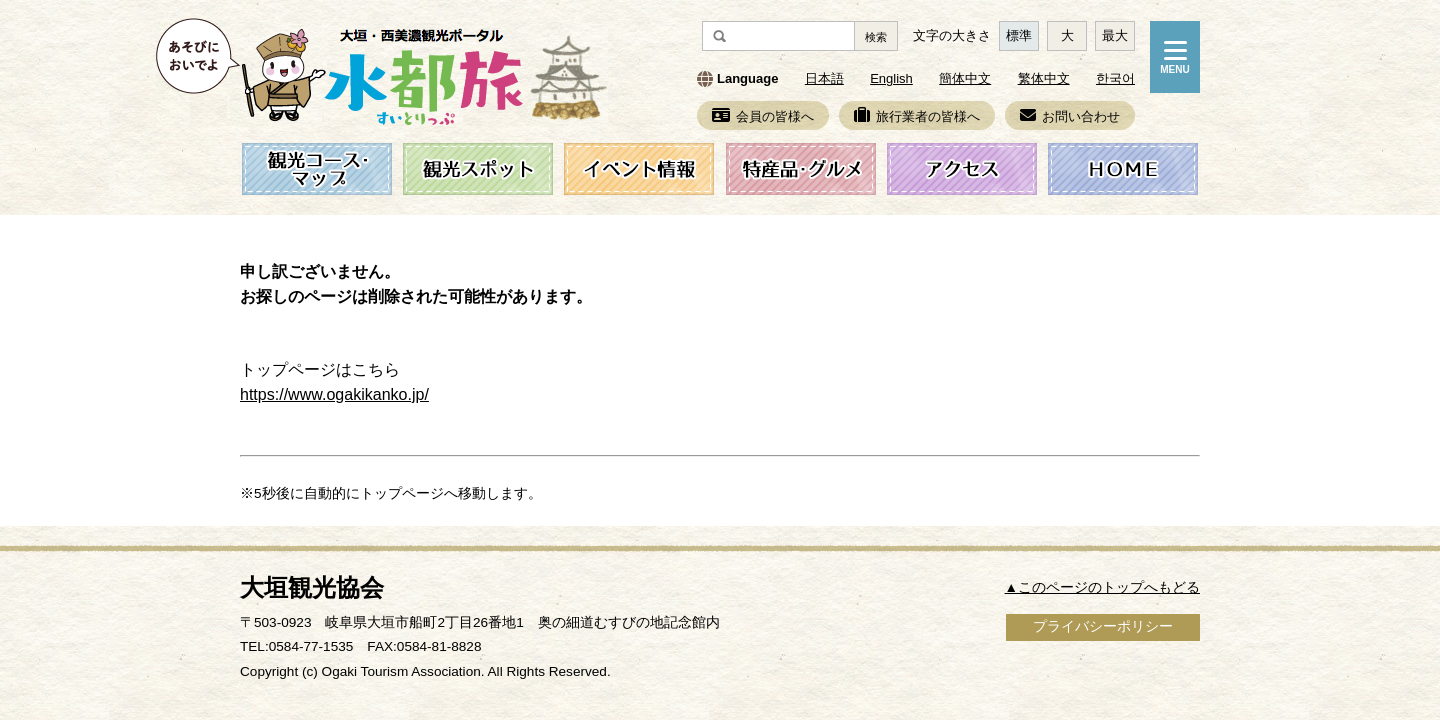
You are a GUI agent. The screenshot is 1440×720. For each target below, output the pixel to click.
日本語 (824, 78)
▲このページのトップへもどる (1102, 587)
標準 (1019, 35)
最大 (1115, 35)
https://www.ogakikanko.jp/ (334, 394)
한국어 (1115, 78)
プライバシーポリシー (1103, 626)
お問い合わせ (1070, 116)
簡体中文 (965, 78)
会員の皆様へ (763, 116)
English (891, 78)
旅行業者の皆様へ (917, 116)
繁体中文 (1044, 78)
